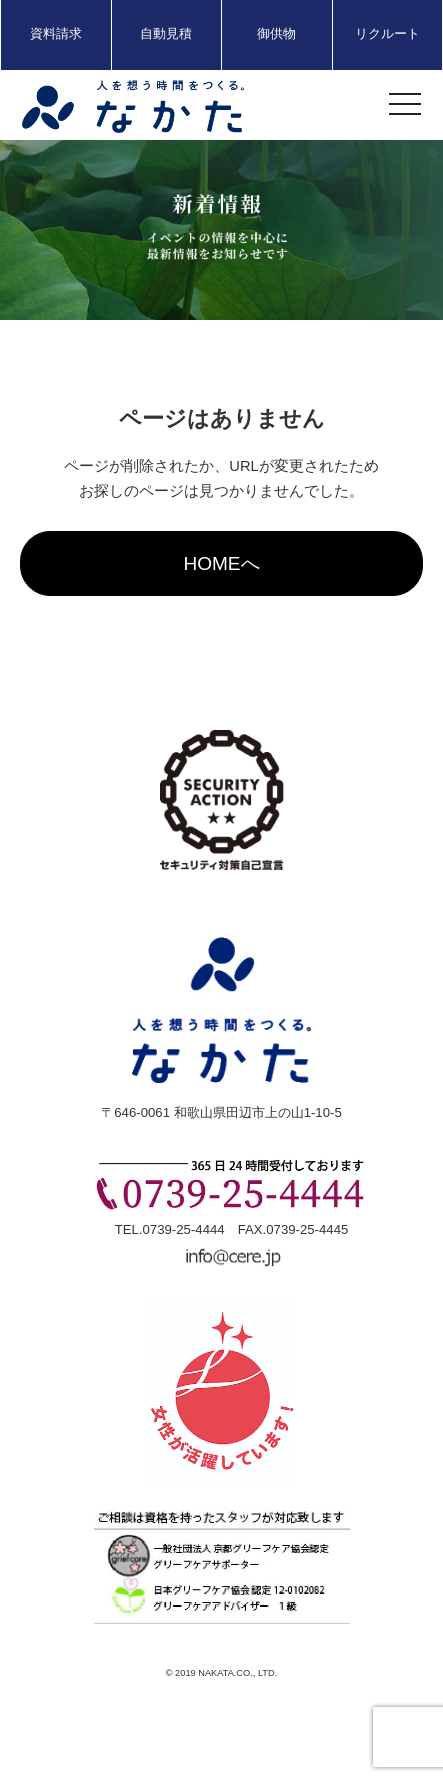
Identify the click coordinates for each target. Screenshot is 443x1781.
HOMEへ (221, 563)
